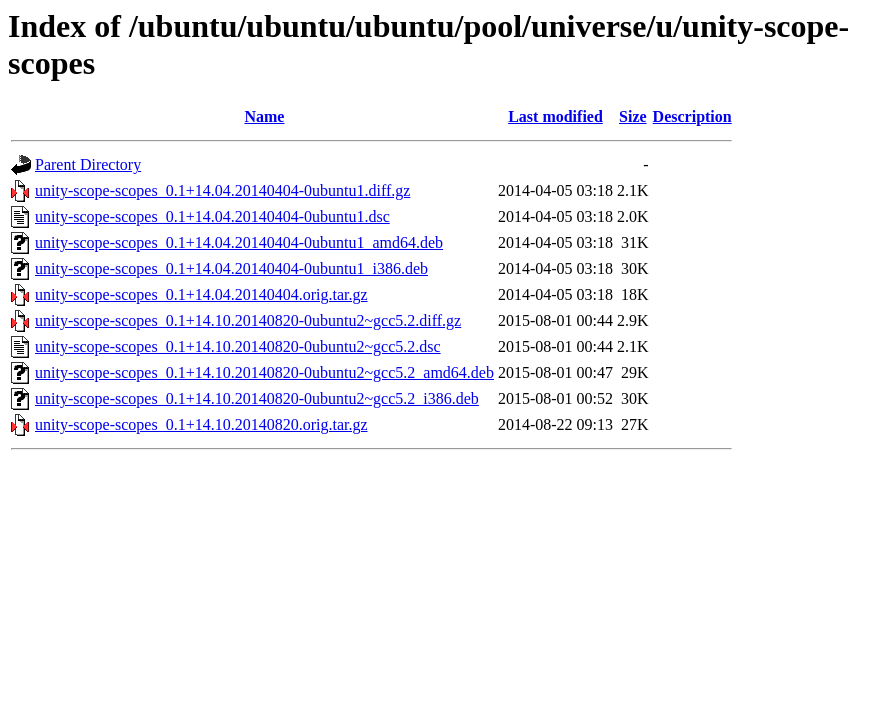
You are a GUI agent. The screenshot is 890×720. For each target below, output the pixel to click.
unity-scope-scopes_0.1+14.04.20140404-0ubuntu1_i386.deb (231, 268)
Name (264, 116)
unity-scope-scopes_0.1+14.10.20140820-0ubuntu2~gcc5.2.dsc (238, 346)
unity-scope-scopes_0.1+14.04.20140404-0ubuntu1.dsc (212, 216)
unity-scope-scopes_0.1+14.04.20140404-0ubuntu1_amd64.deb (239, 242)
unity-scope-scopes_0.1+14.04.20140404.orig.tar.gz (201, 294)
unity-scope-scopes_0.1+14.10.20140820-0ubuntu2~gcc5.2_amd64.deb (264, 372)
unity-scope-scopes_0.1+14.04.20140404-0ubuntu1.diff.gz (222, 190)
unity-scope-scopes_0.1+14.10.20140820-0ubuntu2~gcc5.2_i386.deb (257, 398)
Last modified (555, 116)
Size (633, 116)
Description (692, 116)
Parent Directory (88, 164)
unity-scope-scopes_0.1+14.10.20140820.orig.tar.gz (201, 424)
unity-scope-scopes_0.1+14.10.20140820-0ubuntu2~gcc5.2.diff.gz (248, 320)
